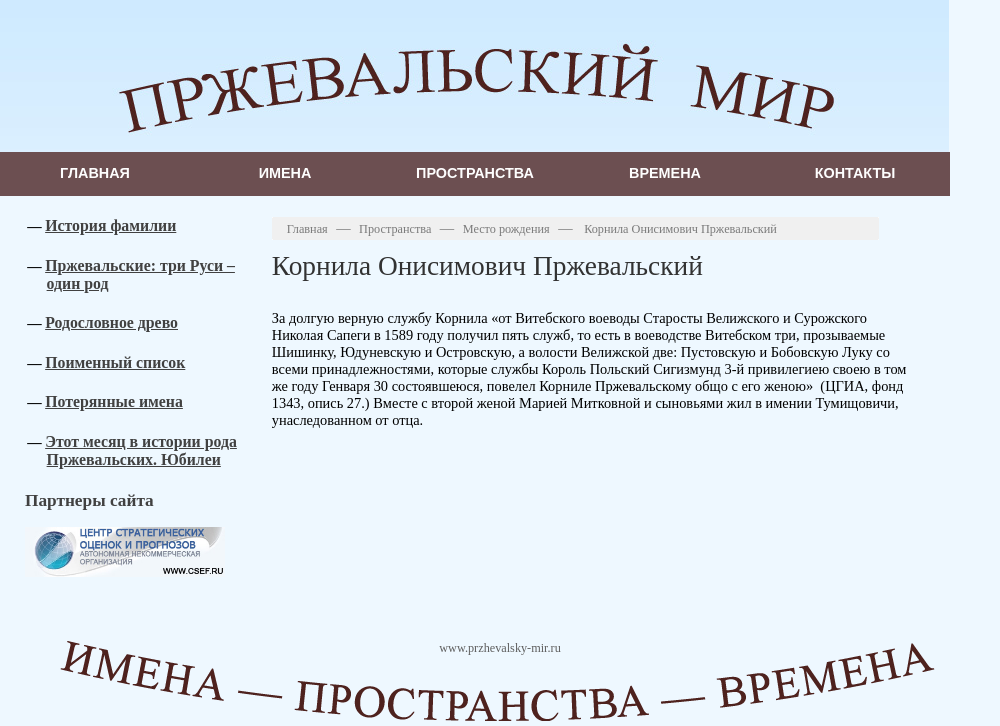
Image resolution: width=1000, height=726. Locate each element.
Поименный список (115, 362)
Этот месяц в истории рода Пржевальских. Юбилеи (141, 450)
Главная (95, 173)
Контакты (855, 173)
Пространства (475, 173)
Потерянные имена (114, 401)
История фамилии (110, 225)
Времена (665, 173)
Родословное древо (111, 322)
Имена (285, 173)
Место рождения (506, 229)
